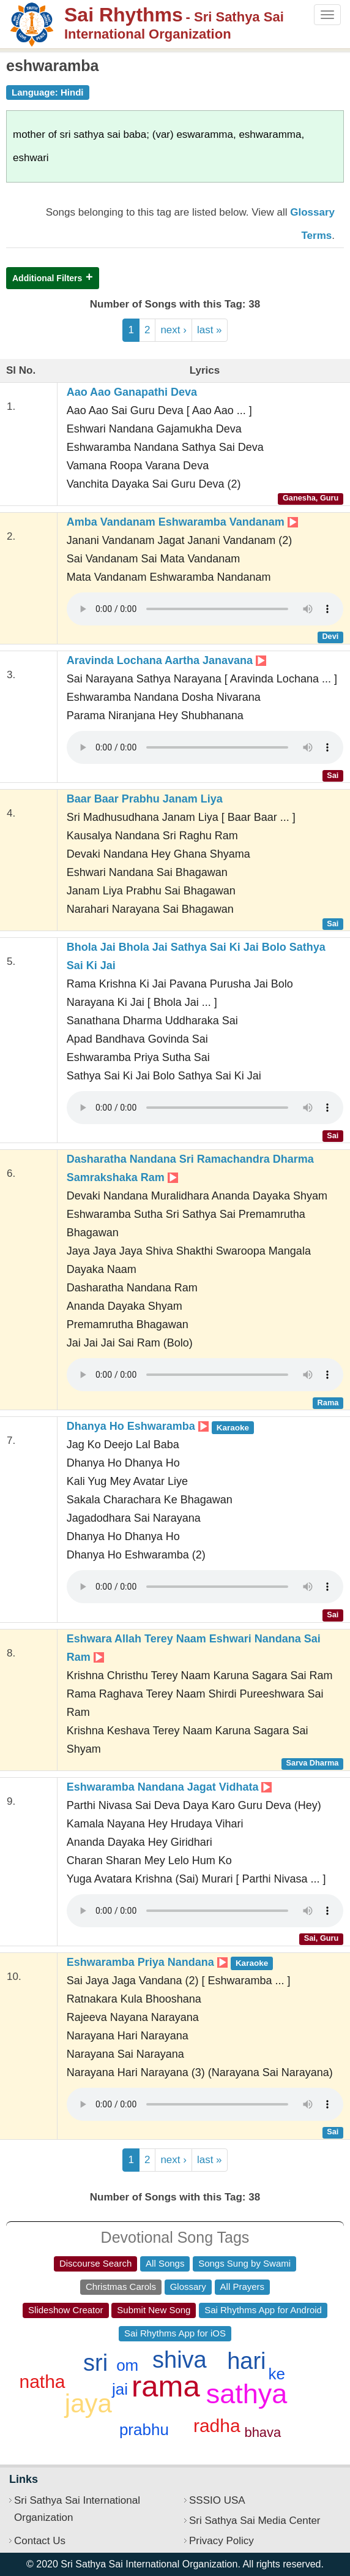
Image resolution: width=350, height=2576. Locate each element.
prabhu (144, 2429)
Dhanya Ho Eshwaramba (161, 1426)
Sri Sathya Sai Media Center (255, 2520)
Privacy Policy (221, 2541)
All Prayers (242, 2286)
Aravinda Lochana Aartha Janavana (166, 660)
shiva (179, 2360)
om (127, 2365)
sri (95, 2363)
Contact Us (39, 2541)
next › (173, 330)
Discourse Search (95, 2263)
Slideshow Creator (65, 2310)
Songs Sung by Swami (244, 2263)
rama (166, 2386)
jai (120, 2389)
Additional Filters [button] (47, 278)
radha (216, 2425)
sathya (247, 2393)
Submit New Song (153, 2310)
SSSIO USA (217, 2500)
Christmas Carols (121, 2286)
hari (246, 2361)
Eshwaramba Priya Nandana (170, 1962)
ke (277, 2374)
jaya (88, 2403)
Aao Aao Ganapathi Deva (132, 392)
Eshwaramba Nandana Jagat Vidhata (169, 1787)
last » (209, 330)
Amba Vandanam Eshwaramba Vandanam (182, 522)
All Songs (165, 2263)
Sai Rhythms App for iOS (175, 2333)
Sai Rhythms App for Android (263, 2310)
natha (42, 2381)
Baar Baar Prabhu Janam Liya (145, 799)
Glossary (188, 2286)
